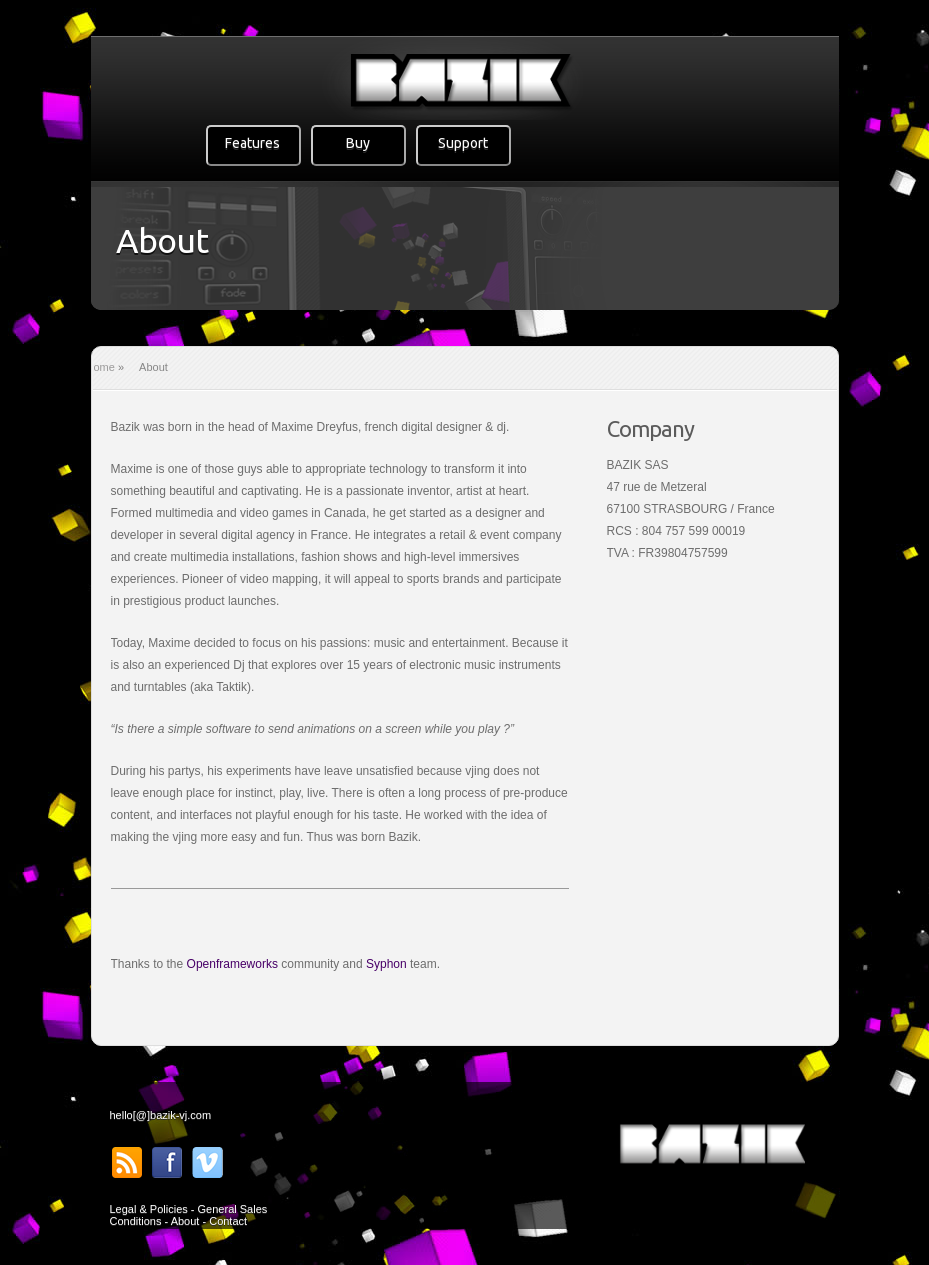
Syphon (386, 964)
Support (463, 143)
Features (252, 143)
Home (100, 367)
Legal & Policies (149, 1209)
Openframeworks (232, 964)
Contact (228, 1221)
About (185, 1221)
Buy (358, 143)
